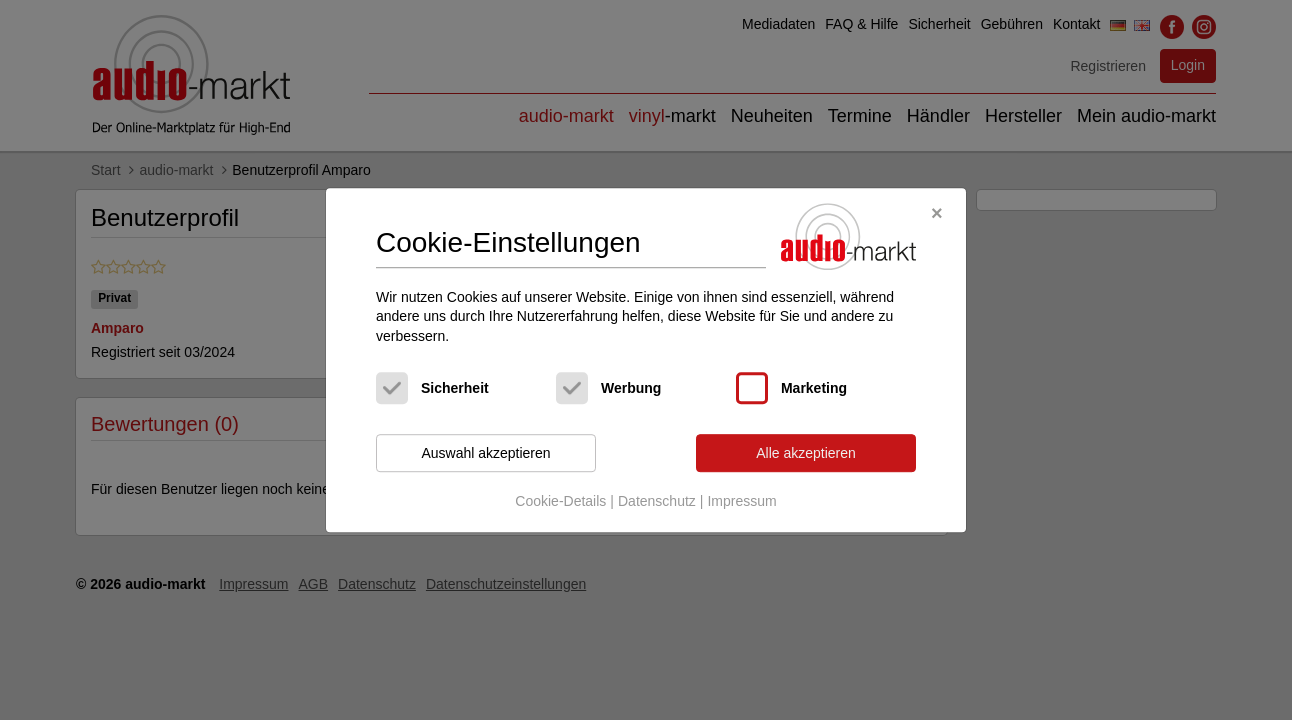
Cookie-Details (560, 501)
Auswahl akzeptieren (485, 453)
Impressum (741, 501)
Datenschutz (657, 501)
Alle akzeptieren (806, 453)
